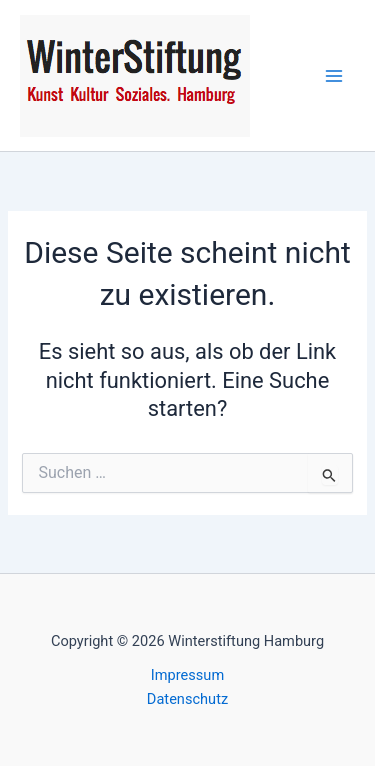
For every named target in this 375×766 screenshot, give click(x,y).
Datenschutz (187, 699)
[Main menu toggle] (334, 76)
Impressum (187, 675)
